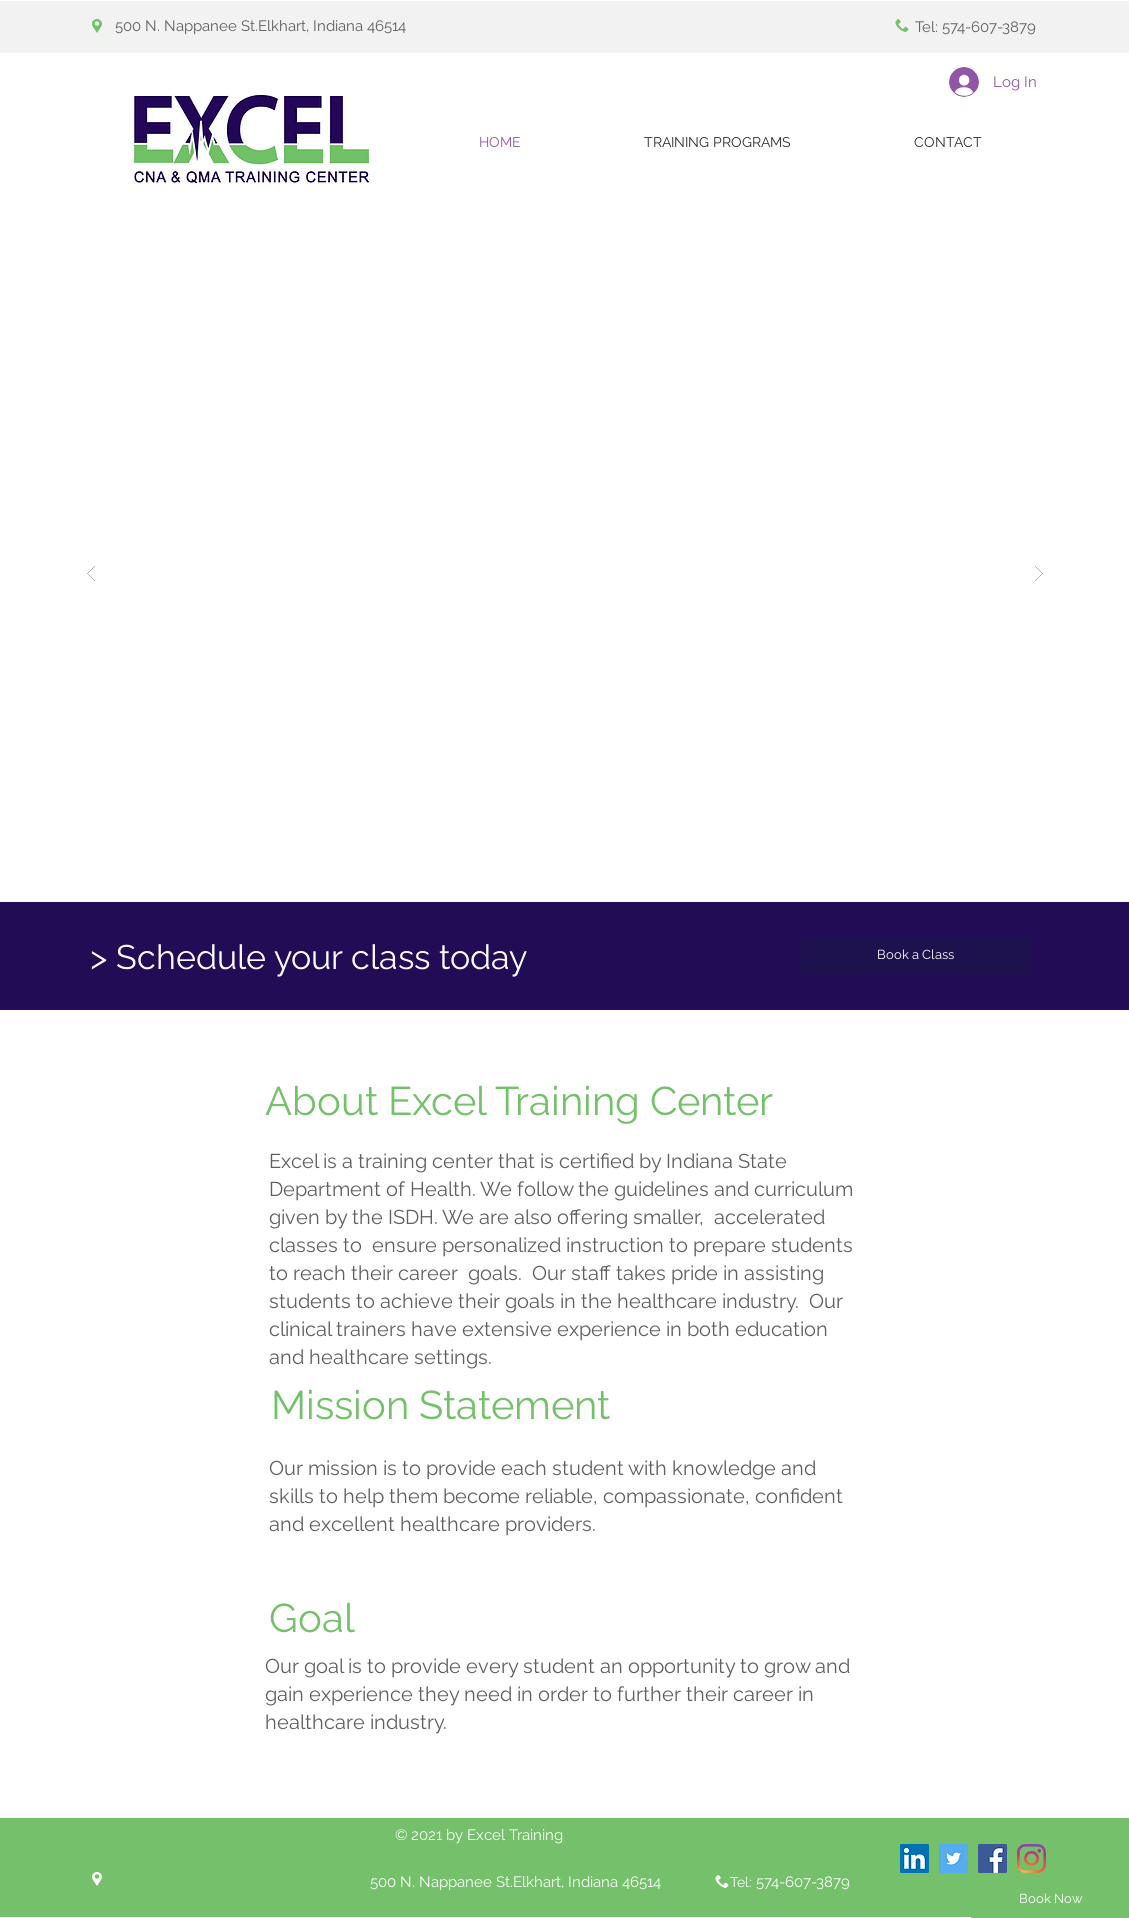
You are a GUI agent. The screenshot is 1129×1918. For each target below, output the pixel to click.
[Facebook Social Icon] (992, 1858)
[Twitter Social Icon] (953, 1858)
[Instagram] (1031, 1858)
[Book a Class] (916, 955)
